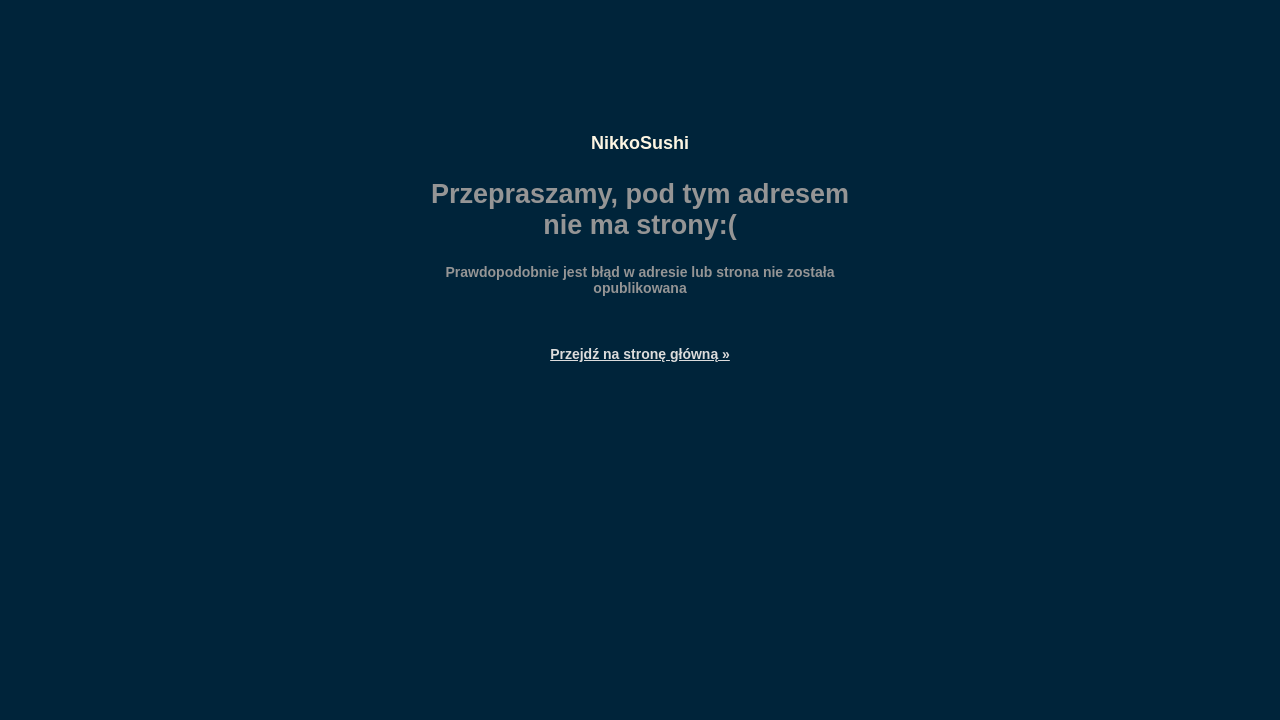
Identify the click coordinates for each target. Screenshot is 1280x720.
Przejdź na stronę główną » (640, 354)
